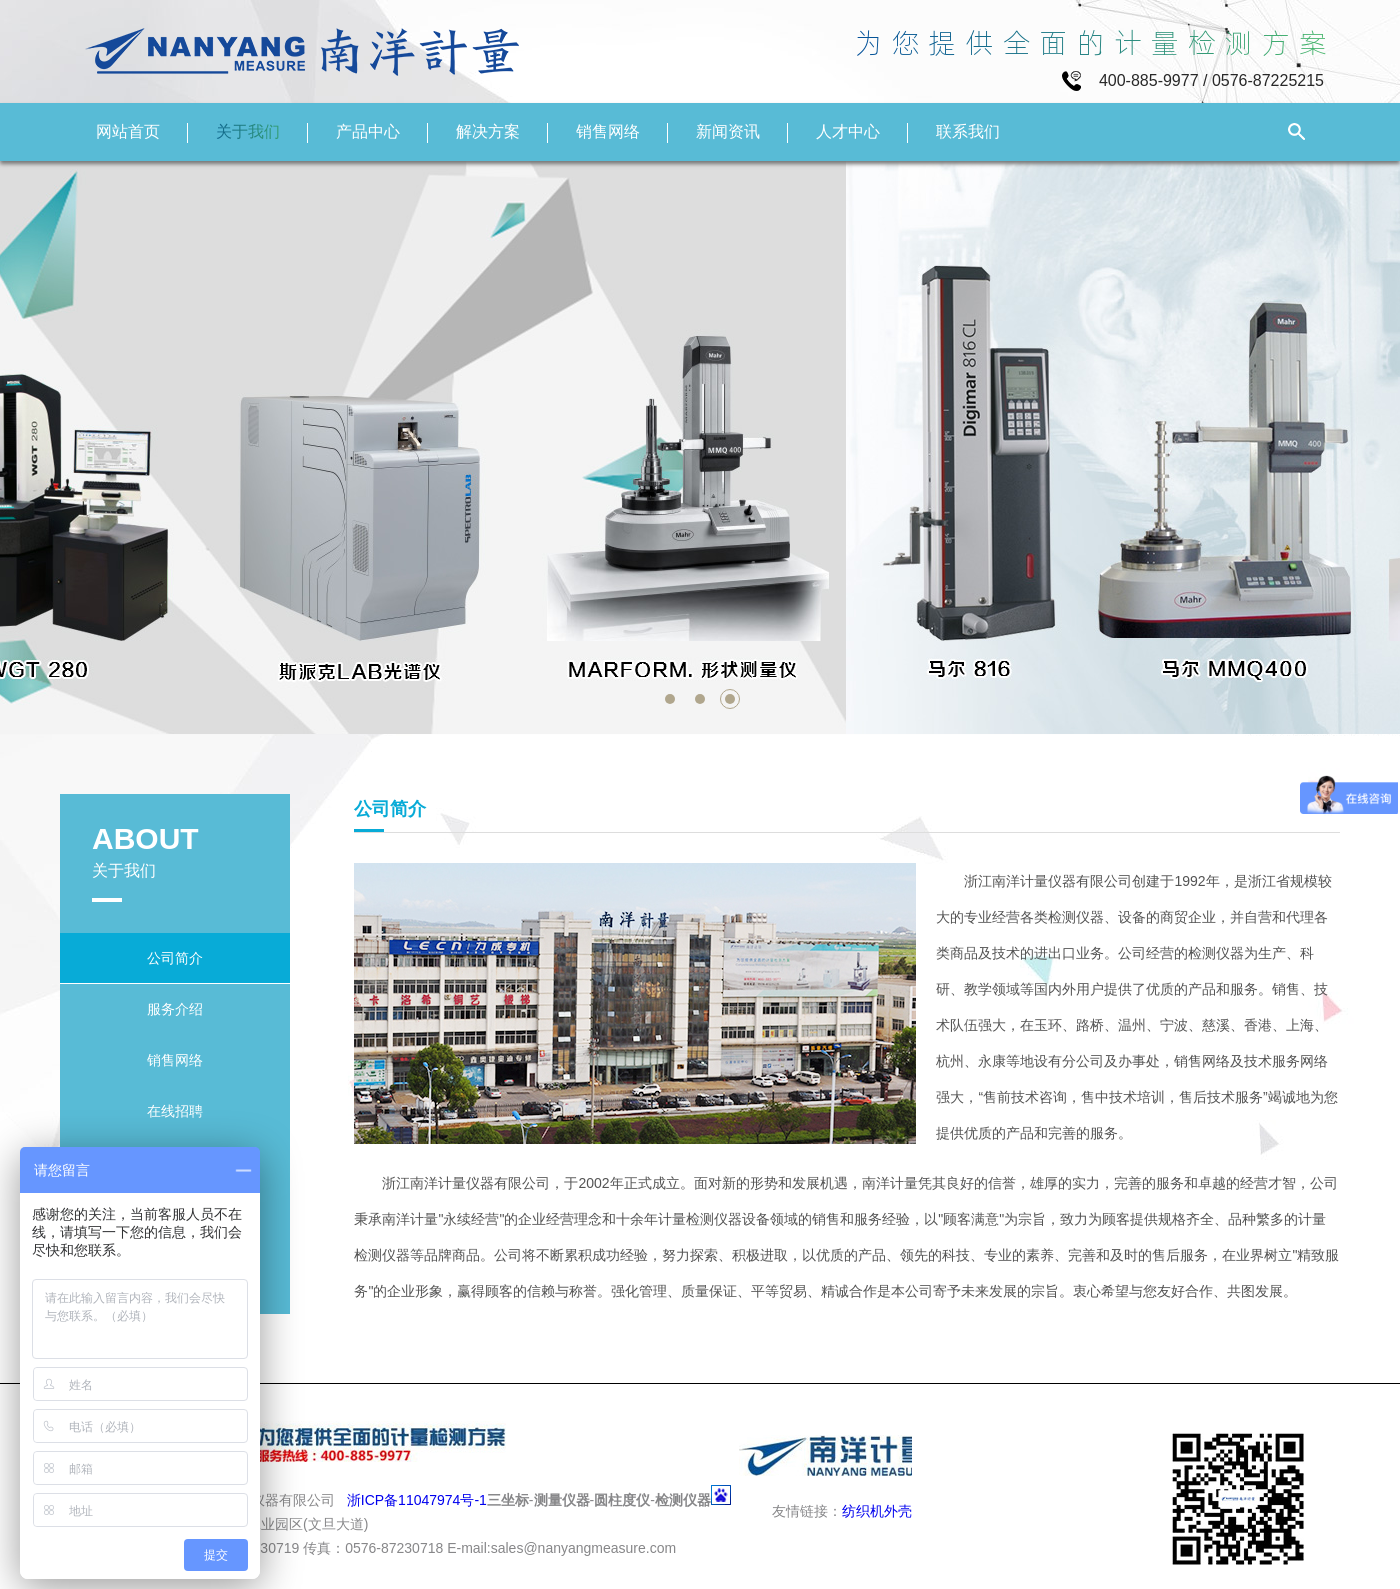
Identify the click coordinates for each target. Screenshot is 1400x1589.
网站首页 (128, 131)
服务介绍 (175, 1009)
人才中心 (848, 131)
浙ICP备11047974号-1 (417, 1500)
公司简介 (175, 958)
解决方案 (488, 131)
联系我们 (968, 131)
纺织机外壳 (877, 1511)
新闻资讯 (728, 131)
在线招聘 (175, 1111)
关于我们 (248, 131)
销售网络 (608, 131)
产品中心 (368, 131)
